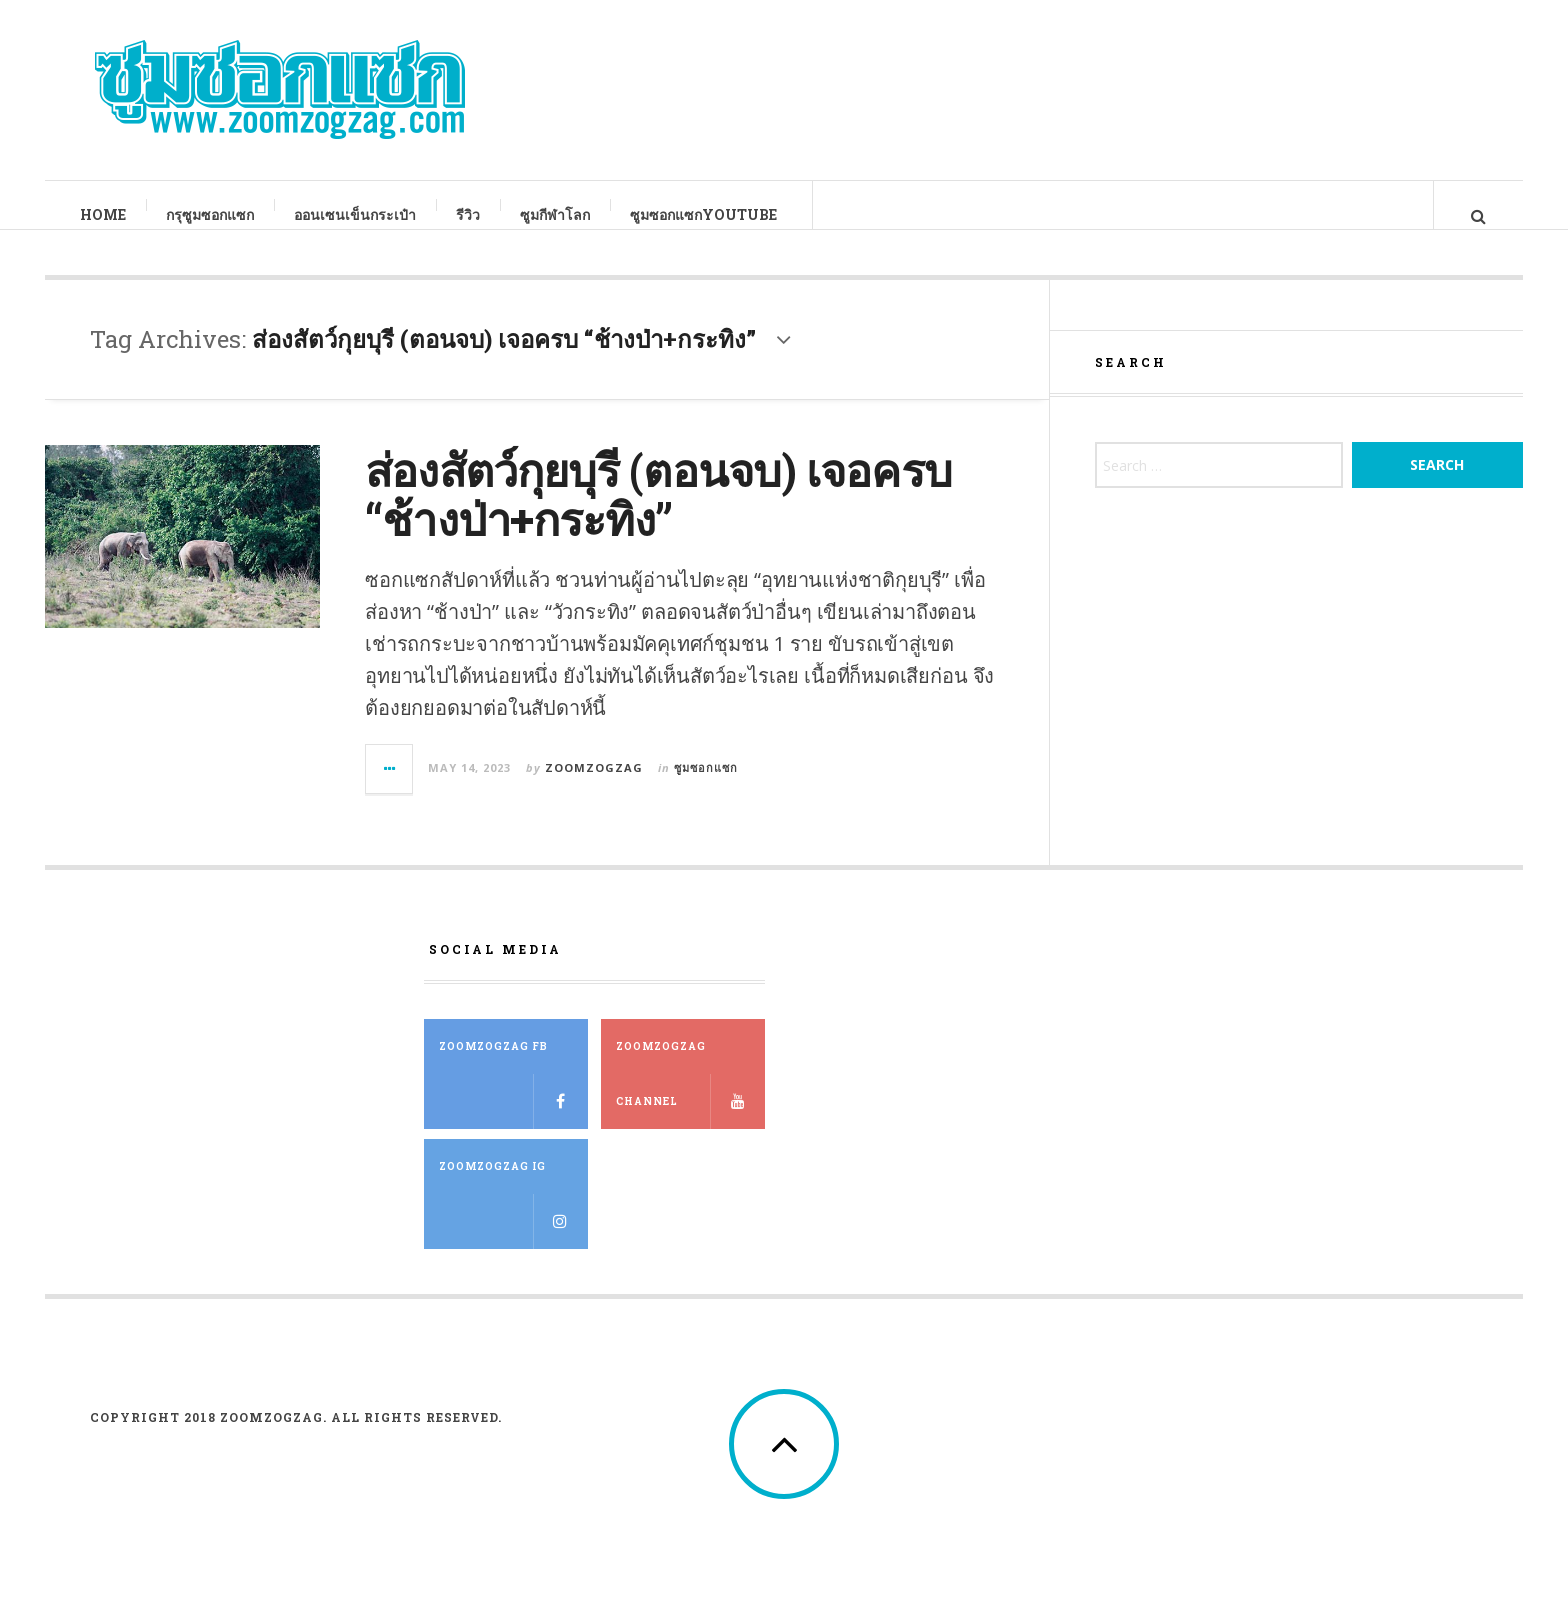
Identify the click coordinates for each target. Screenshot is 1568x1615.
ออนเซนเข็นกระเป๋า (356, 214)
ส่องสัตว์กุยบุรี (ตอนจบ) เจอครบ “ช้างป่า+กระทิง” (658, 514)
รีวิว (469, 214)
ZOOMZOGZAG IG (513, 1224)
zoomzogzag (594, 787)
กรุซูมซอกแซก (211, 214)
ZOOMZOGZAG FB (513, 1104)
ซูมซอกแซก (706, 787)
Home (104, 214)
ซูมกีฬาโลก (556, 214)
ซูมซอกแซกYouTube (704, 214)
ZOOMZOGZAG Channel (690, 1104)
